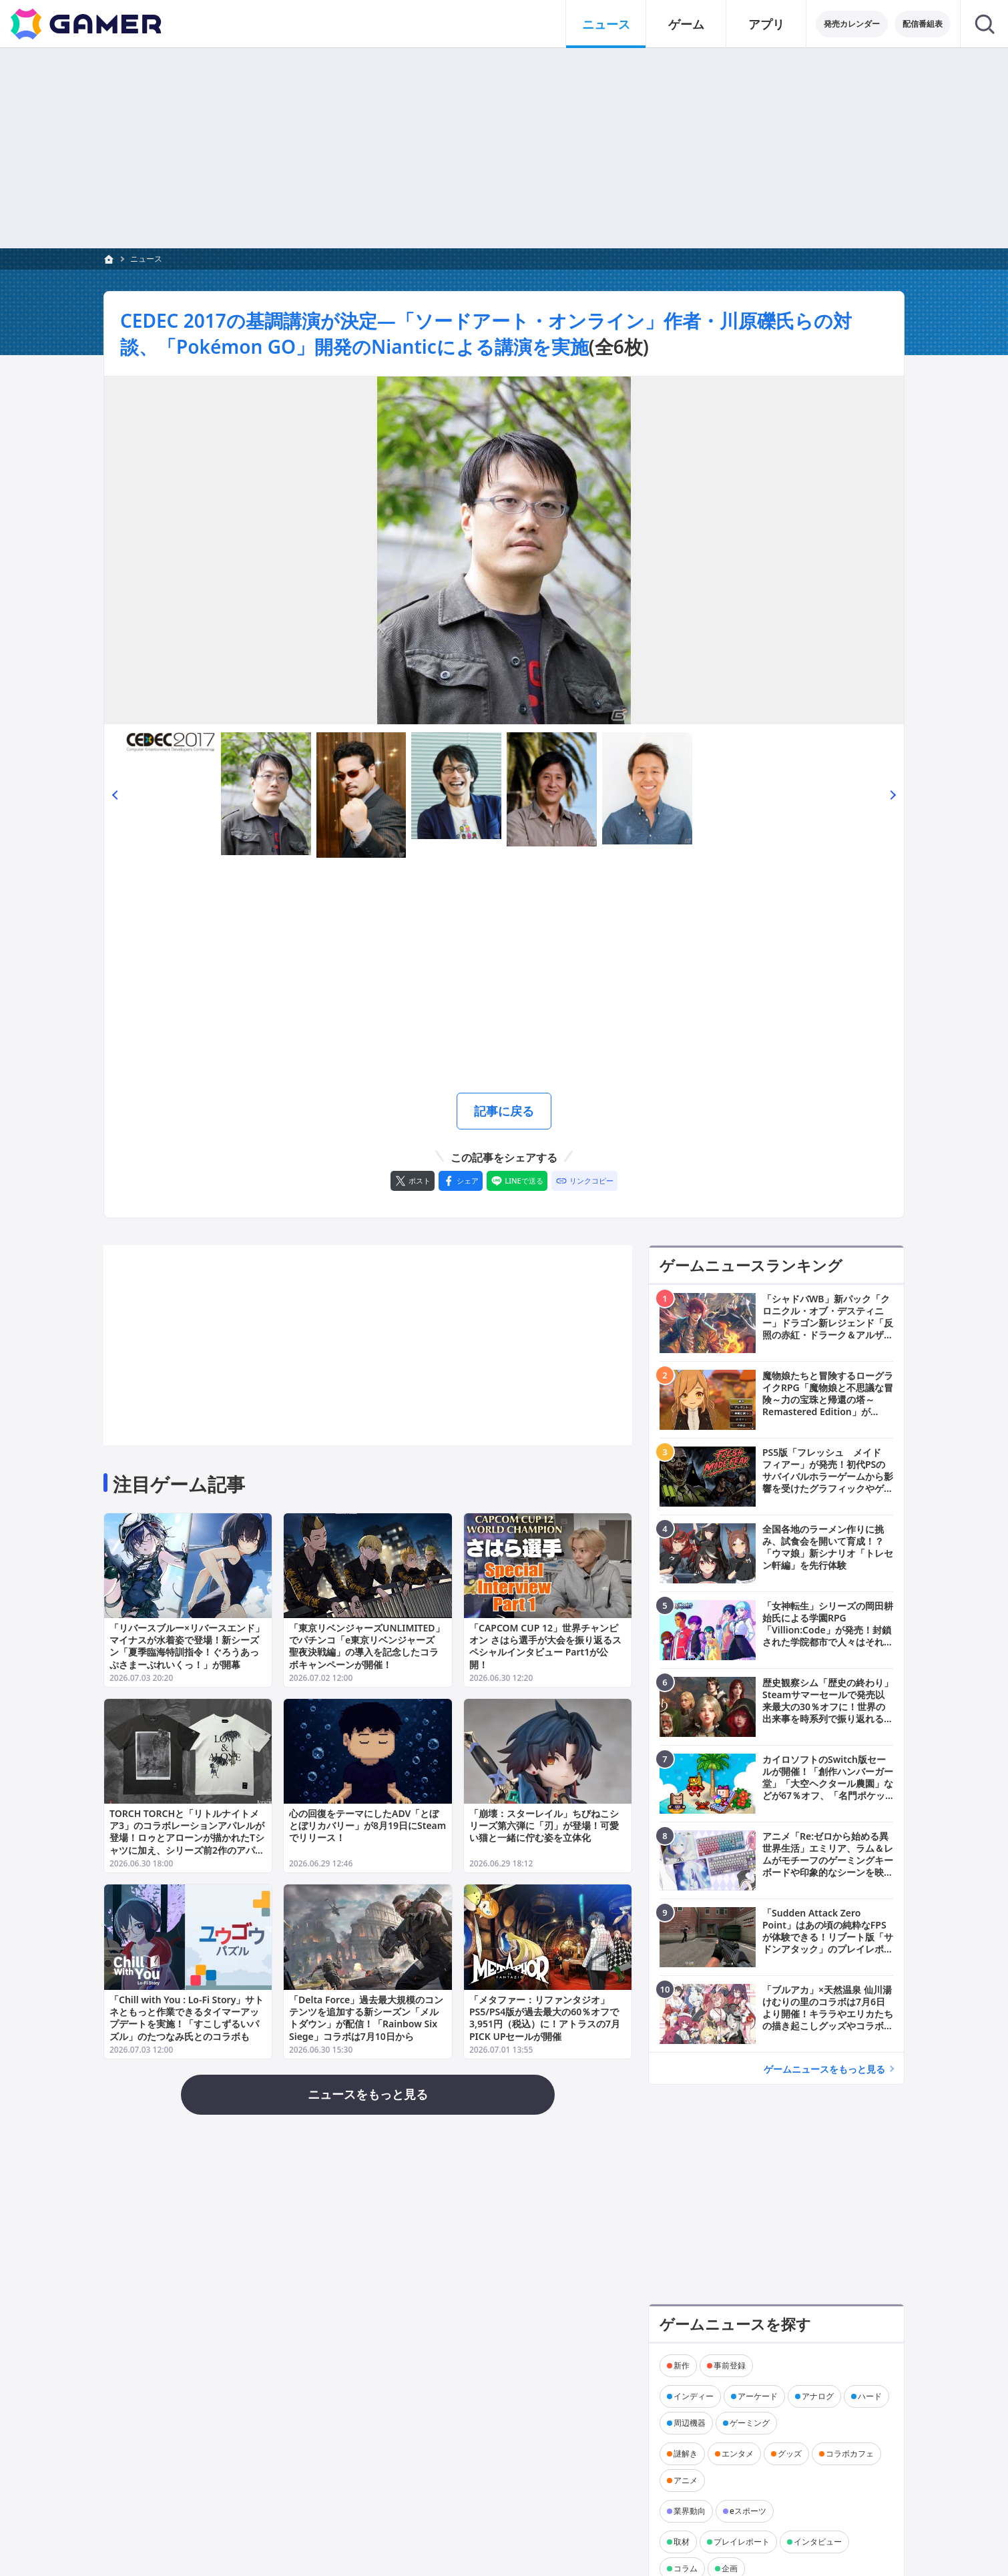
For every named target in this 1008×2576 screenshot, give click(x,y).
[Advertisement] (504, 977)
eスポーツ (748, 2511)
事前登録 (730, 2365)
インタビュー (818, 2541)
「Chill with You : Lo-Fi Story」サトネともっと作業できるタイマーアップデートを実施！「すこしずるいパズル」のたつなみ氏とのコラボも (186, 2017)
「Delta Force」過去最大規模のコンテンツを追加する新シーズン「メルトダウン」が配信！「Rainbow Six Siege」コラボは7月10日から (366, 2017)
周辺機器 (690, 2422)
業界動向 (690, 2511)
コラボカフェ (850, 2453)
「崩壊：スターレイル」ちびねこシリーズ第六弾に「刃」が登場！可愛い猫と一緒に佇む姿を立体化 (544, 1825)
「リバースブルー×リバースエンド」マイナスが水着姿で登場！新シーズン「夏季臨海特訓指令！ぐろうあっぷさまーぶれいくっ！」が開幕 (186, 1646)
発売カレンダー (852, 23)
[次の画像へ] (504, 550)
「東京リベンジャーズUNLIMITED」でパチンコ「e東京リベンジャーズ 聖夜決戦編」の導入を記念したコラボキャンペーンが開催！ (367, 1646)
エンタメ (738, 2453)
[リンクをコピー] (584, 1181)
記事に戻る (504, 1111)
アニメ (686, 2480)
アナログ (818, 2396)
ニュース (146, 258)
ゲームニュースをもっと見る (824, 2069)
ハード (870, 2396)
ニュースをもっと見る (368, 2094)
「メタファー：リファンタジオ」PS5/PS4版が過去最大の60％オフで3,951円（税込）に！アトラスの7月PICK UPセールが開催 (544, 2017)
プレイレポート (742, 2541)
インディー (694, 2396)
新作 (682, 2365)
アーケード (758, 2396)
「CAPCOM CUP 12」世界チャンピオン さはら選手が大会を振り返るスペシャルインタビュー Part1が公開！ (545, 1646)
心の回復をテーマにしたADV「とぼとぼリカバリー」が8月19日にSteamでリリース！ (367, 1825)
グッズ (790, 2453)
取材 (682, 2541)
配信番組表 (923, 23)
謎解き (686, 2453)
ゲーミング (750, 2422)
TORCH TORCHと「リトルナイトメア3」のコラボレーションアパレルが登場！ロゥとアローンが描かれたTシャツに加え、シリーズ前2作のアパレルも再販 (186, 1837)
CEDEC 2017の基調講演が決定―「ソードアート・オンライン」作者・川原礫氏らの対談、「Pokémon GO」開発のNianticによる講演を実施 (486, 333)
